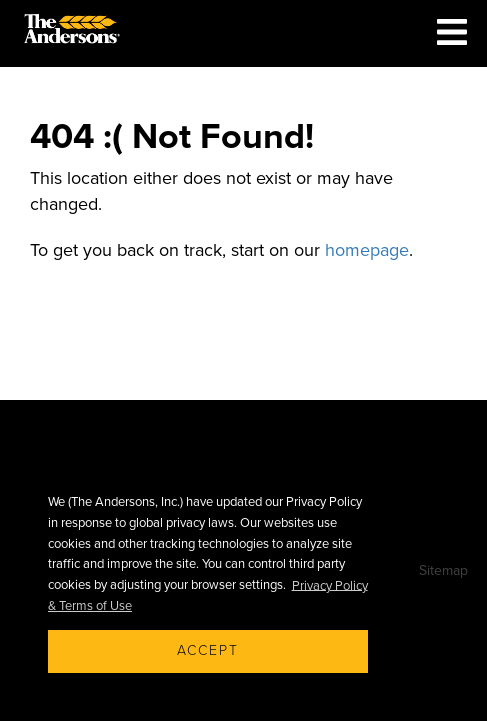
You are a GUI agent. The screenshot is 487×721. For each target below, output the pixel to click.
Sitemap (443, 570)
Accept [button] (208, 650)
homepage (367, 250)
